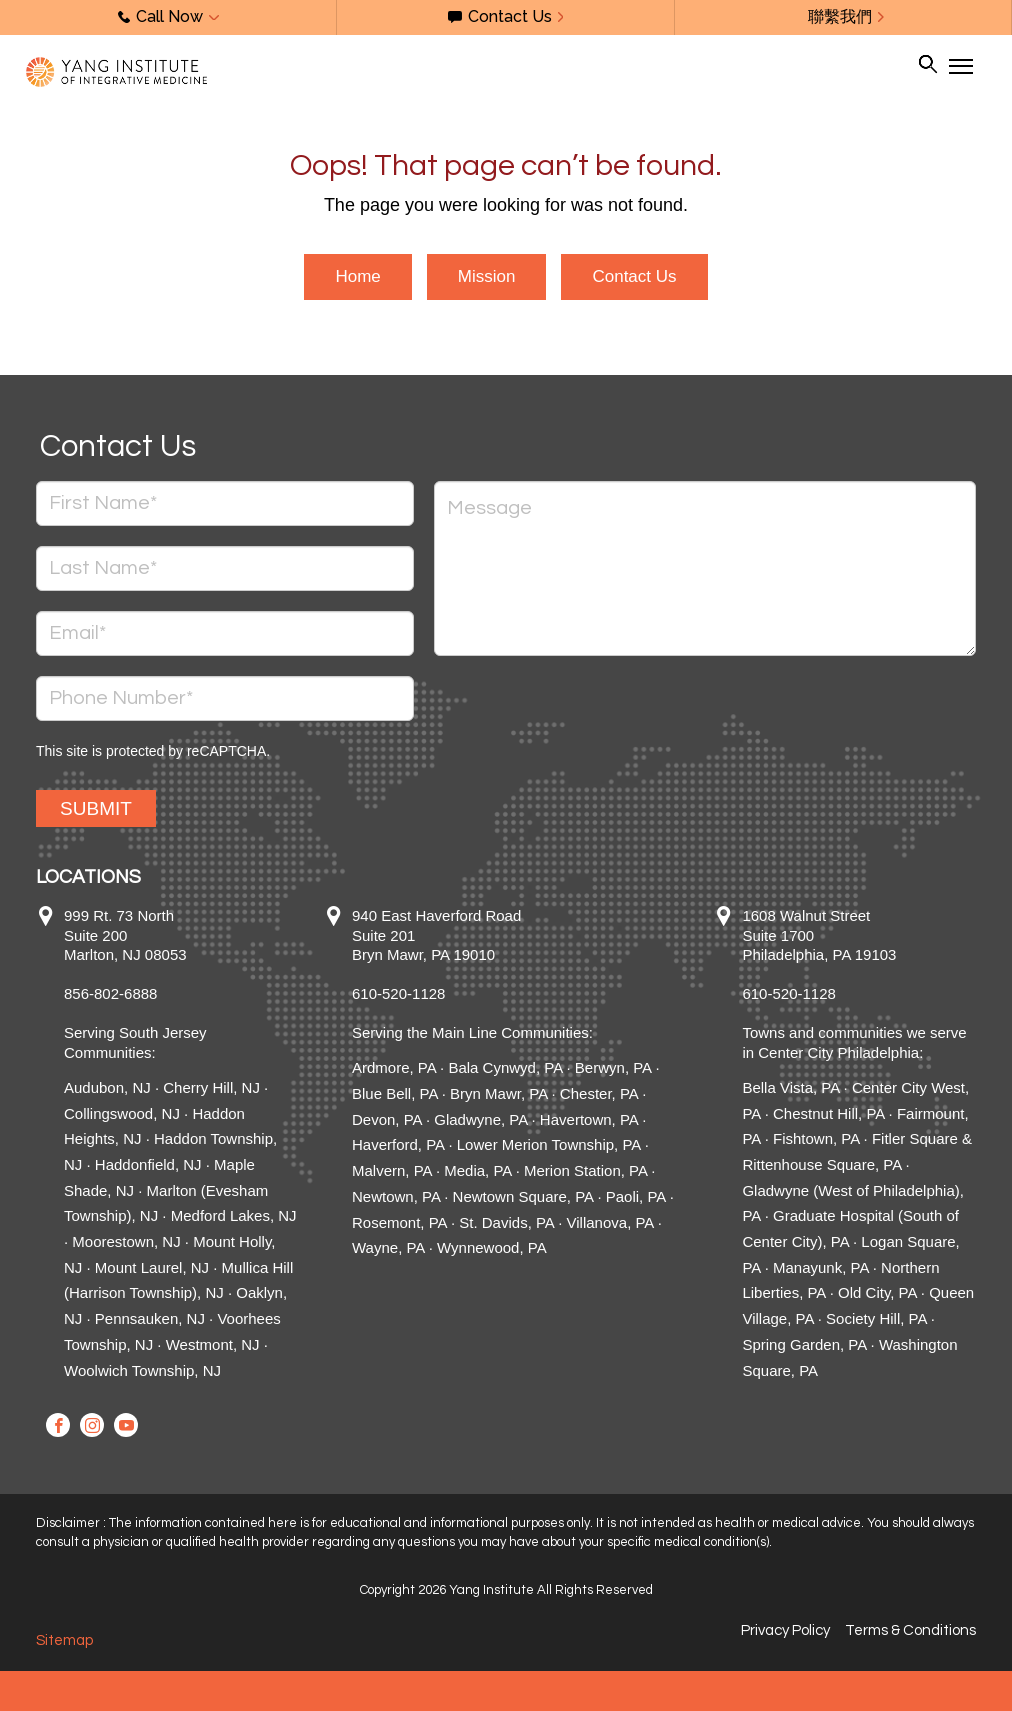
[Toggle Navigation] (960, 66)
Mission (487, 276)
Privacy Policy (785, 1630)
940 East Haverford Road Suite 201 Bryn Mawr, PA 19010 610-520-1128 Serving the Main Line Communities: (472, 974)
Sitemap (64, 1640)
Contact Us (634, 276)
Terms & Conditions (910, 1630)
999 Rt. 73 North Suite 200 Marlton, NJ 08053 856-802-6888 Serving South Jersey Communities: (135, 984)
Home (357, 276)
